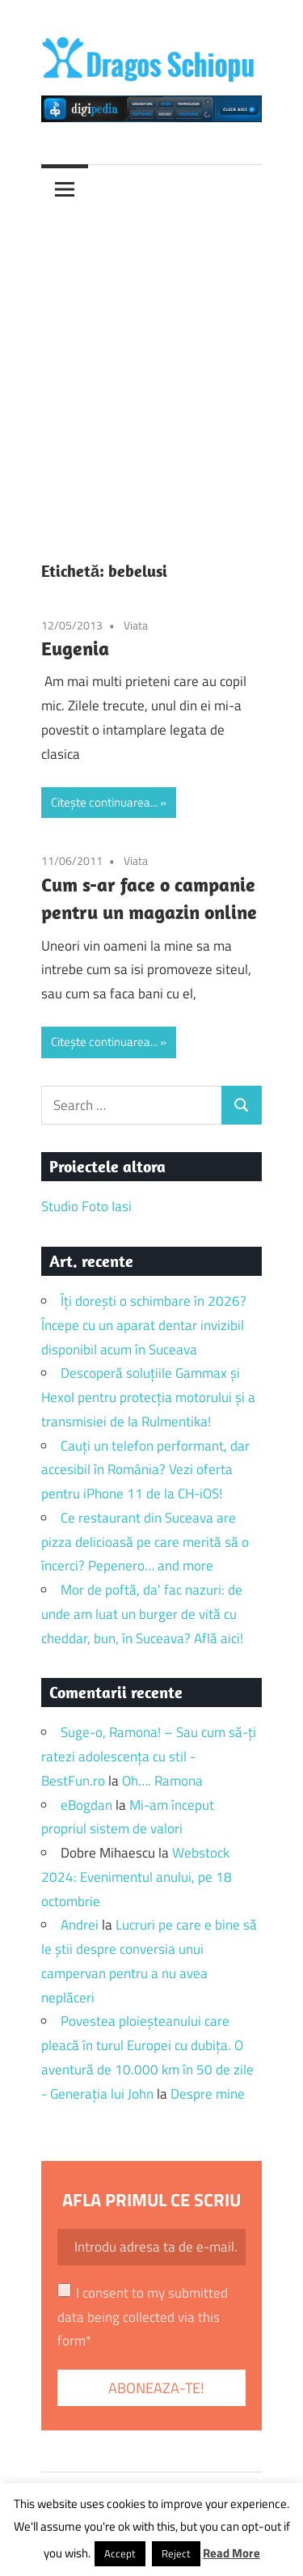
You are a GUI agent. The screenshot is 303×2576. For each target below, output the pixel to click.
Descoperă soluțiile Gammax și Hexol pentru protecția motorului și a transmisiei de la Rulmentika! (148, 1397)
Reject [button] (176, 2553)
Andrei (80, 1924)
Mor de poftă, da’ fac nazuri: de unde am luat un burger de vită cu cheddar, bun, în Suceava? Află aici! (142, 1614)
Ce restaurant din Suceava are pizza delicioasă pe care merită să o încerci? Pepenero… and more (145, 1542)
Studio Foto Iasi (86, 1206)
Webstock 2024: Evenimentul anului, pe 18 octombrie (136, 1877)
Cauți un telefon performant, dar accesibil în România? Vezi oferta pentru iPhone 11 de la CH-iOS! (145, 1470)
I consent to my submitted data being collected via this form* (142, 2317)
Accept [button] (120, 2553)
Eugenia (75, 648)
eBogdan (86, 1804)
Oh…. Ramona (162, 1780)
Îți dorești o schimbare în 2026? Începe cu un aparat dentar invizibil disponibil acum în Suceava (143, 1325)
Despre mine (207, 2093)
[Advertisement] (151, 372)
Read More (231, 2553)
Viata (136, 624)
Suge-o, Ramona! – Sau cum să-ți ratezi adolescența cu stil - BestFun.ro (148, 1756)
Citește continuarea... (104, 802)
